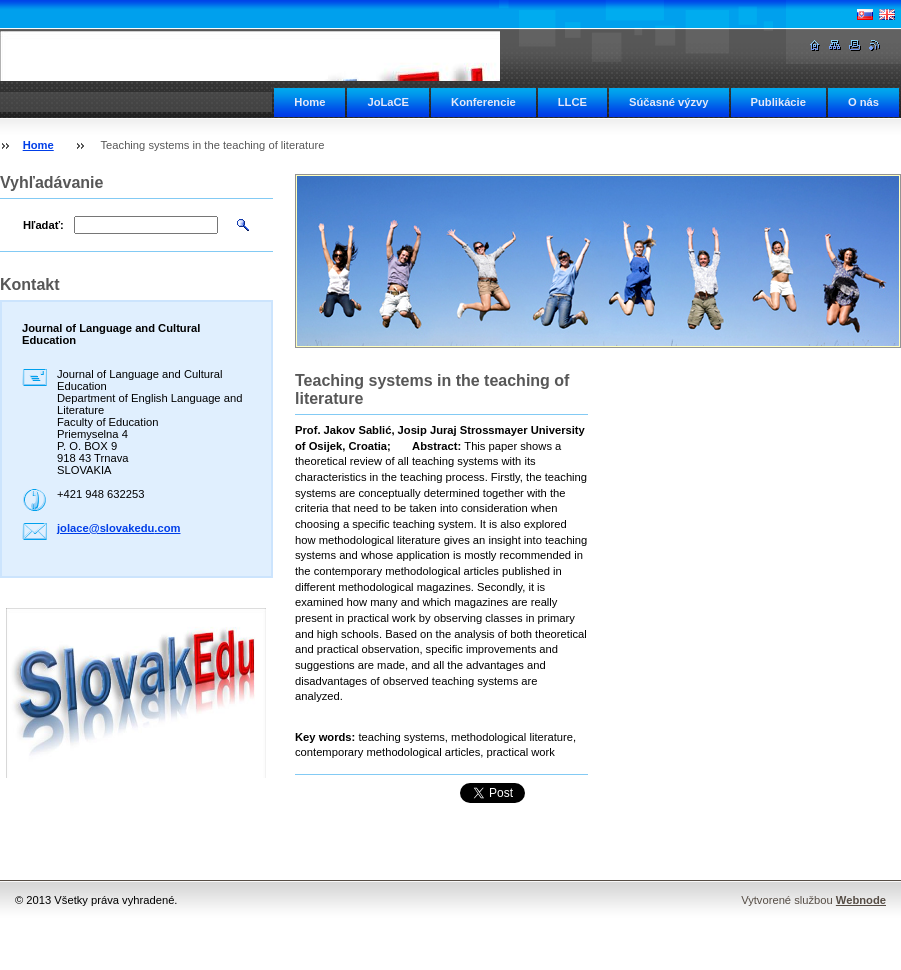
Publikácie (778, 102)
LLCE (572, 102)
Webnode (861, 900)
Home (309, 102)
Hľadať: (43, 225)
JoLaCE (388, 102)
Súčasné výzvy (669, 102)
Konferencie (483, 102)
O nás (863, 102)
